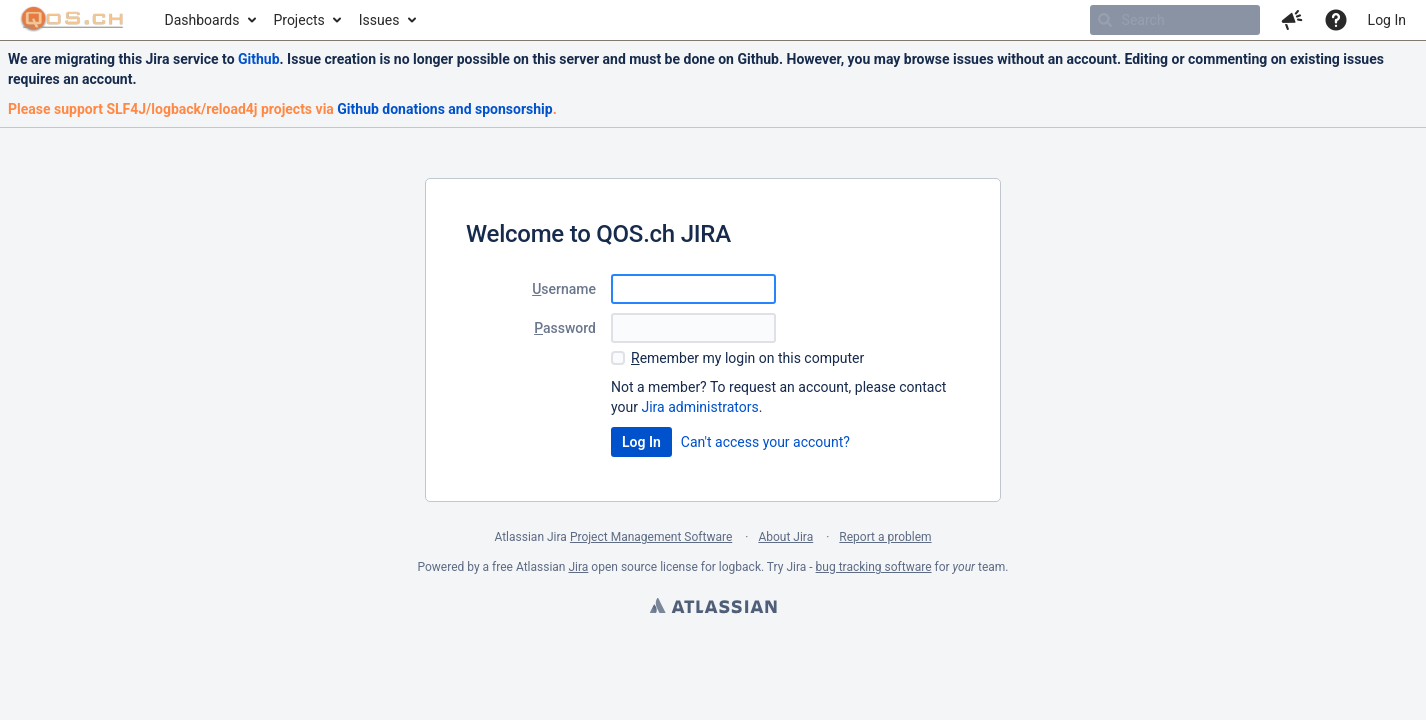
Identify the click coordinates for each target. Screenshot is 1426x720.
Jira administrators (699, 407)
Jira (578, 567)
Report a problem (885, 537)
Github (259, 59)
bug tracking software (874, 567)
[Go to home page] (72, 20)
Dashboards (202, 20)
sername (564, 289)
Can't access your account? (765, 442)
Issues (379, 20)
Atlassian (713, 608)
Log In (1387, 20)
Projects (298, 20)
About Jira (785, 537)
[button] (1292, 20)
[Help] (1336, 20)
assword (565, 328)
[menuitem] (209, 20)
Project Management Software (651, 537)
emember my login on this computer (747, 358)
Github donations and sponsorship (444, 109)
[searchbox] (1175, 20)
